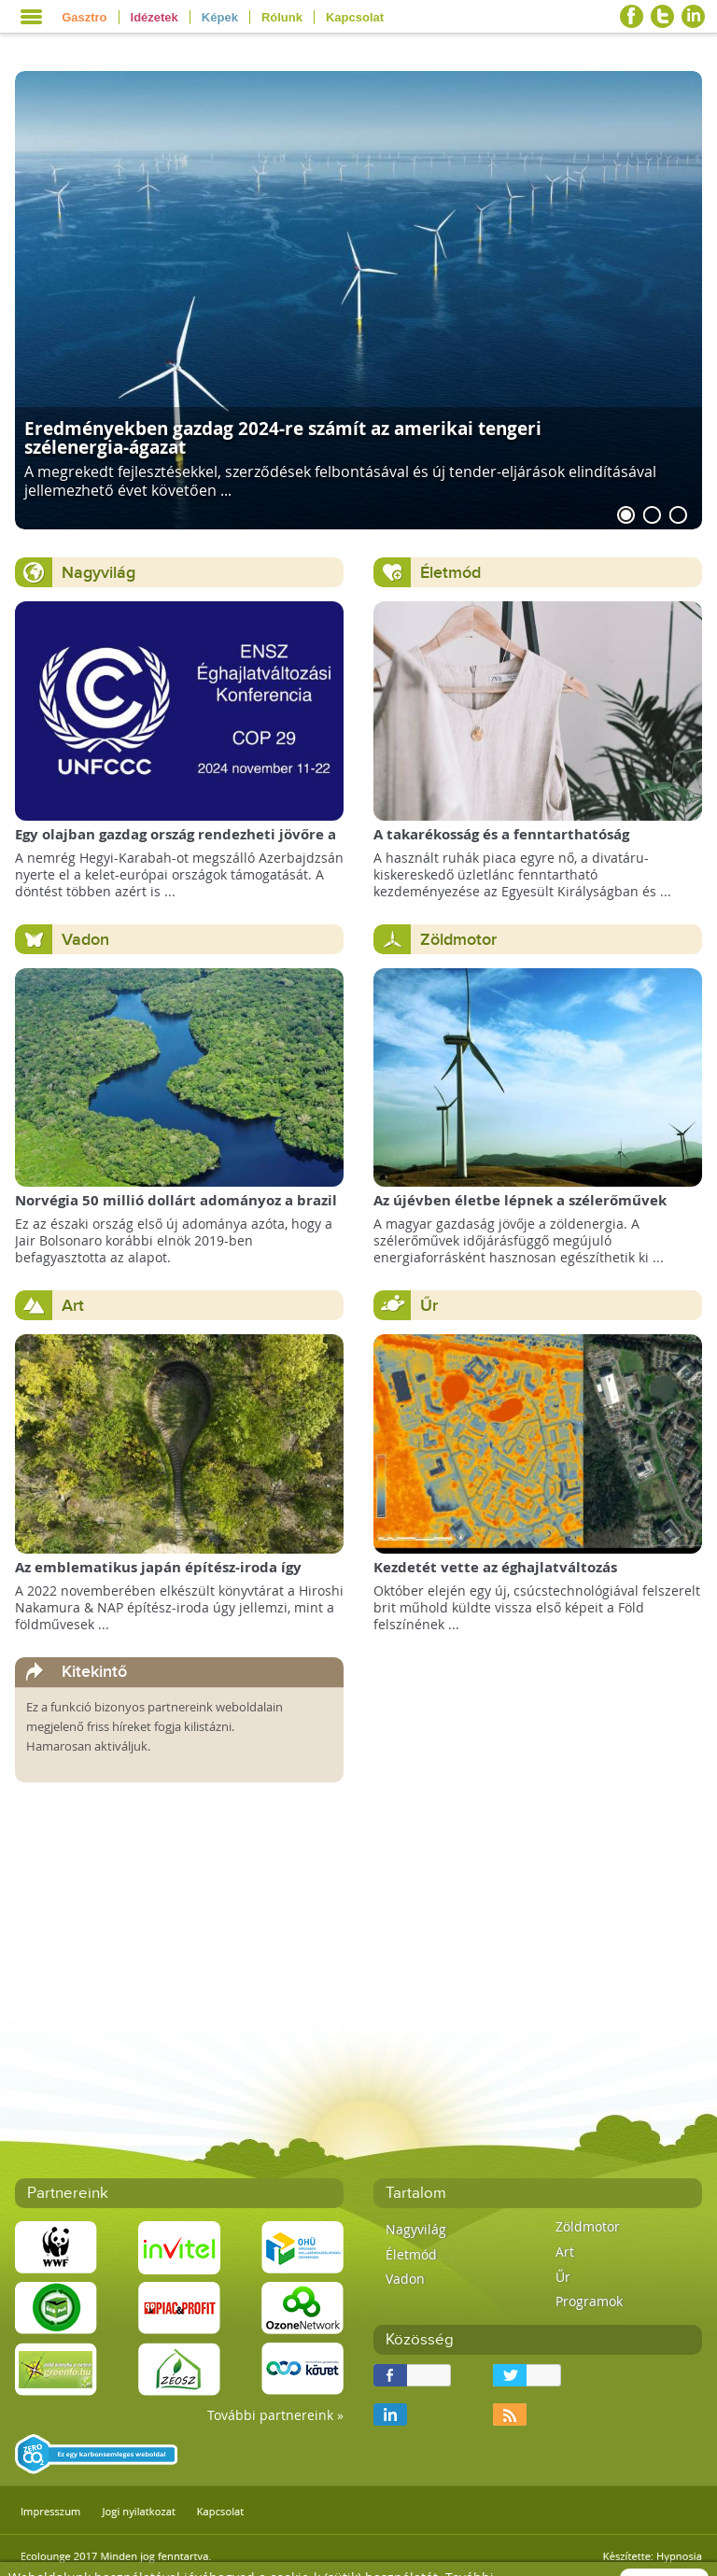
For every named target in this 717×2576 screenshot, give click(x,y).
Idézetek (154, 17)
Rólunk (281, 17)
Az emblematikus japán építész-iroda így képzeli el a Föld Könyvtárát (158, 1576)
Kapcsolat (355, 17)
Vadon (85, 940)
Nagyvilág (98, 573)
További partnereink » (275, 2415)
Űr (429, 1306)
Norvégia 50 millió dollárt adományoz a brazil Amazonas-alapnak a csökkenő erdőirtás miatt (178, 1209)
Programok (589, 2301)
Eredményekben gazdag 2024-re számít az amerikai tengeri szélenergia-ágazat (282, 437)
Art (73, 1306)
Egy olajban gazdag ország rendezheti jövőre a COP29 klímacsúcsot (175, 843)
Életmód (450, 573)
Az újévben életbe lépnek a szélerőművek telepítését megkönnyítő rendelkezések (520, 1209)
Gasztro (84, 17)
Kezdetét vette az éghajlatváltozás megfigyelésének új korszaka (495, 1576)
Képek (220, 17)
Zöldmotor (458, 940)
